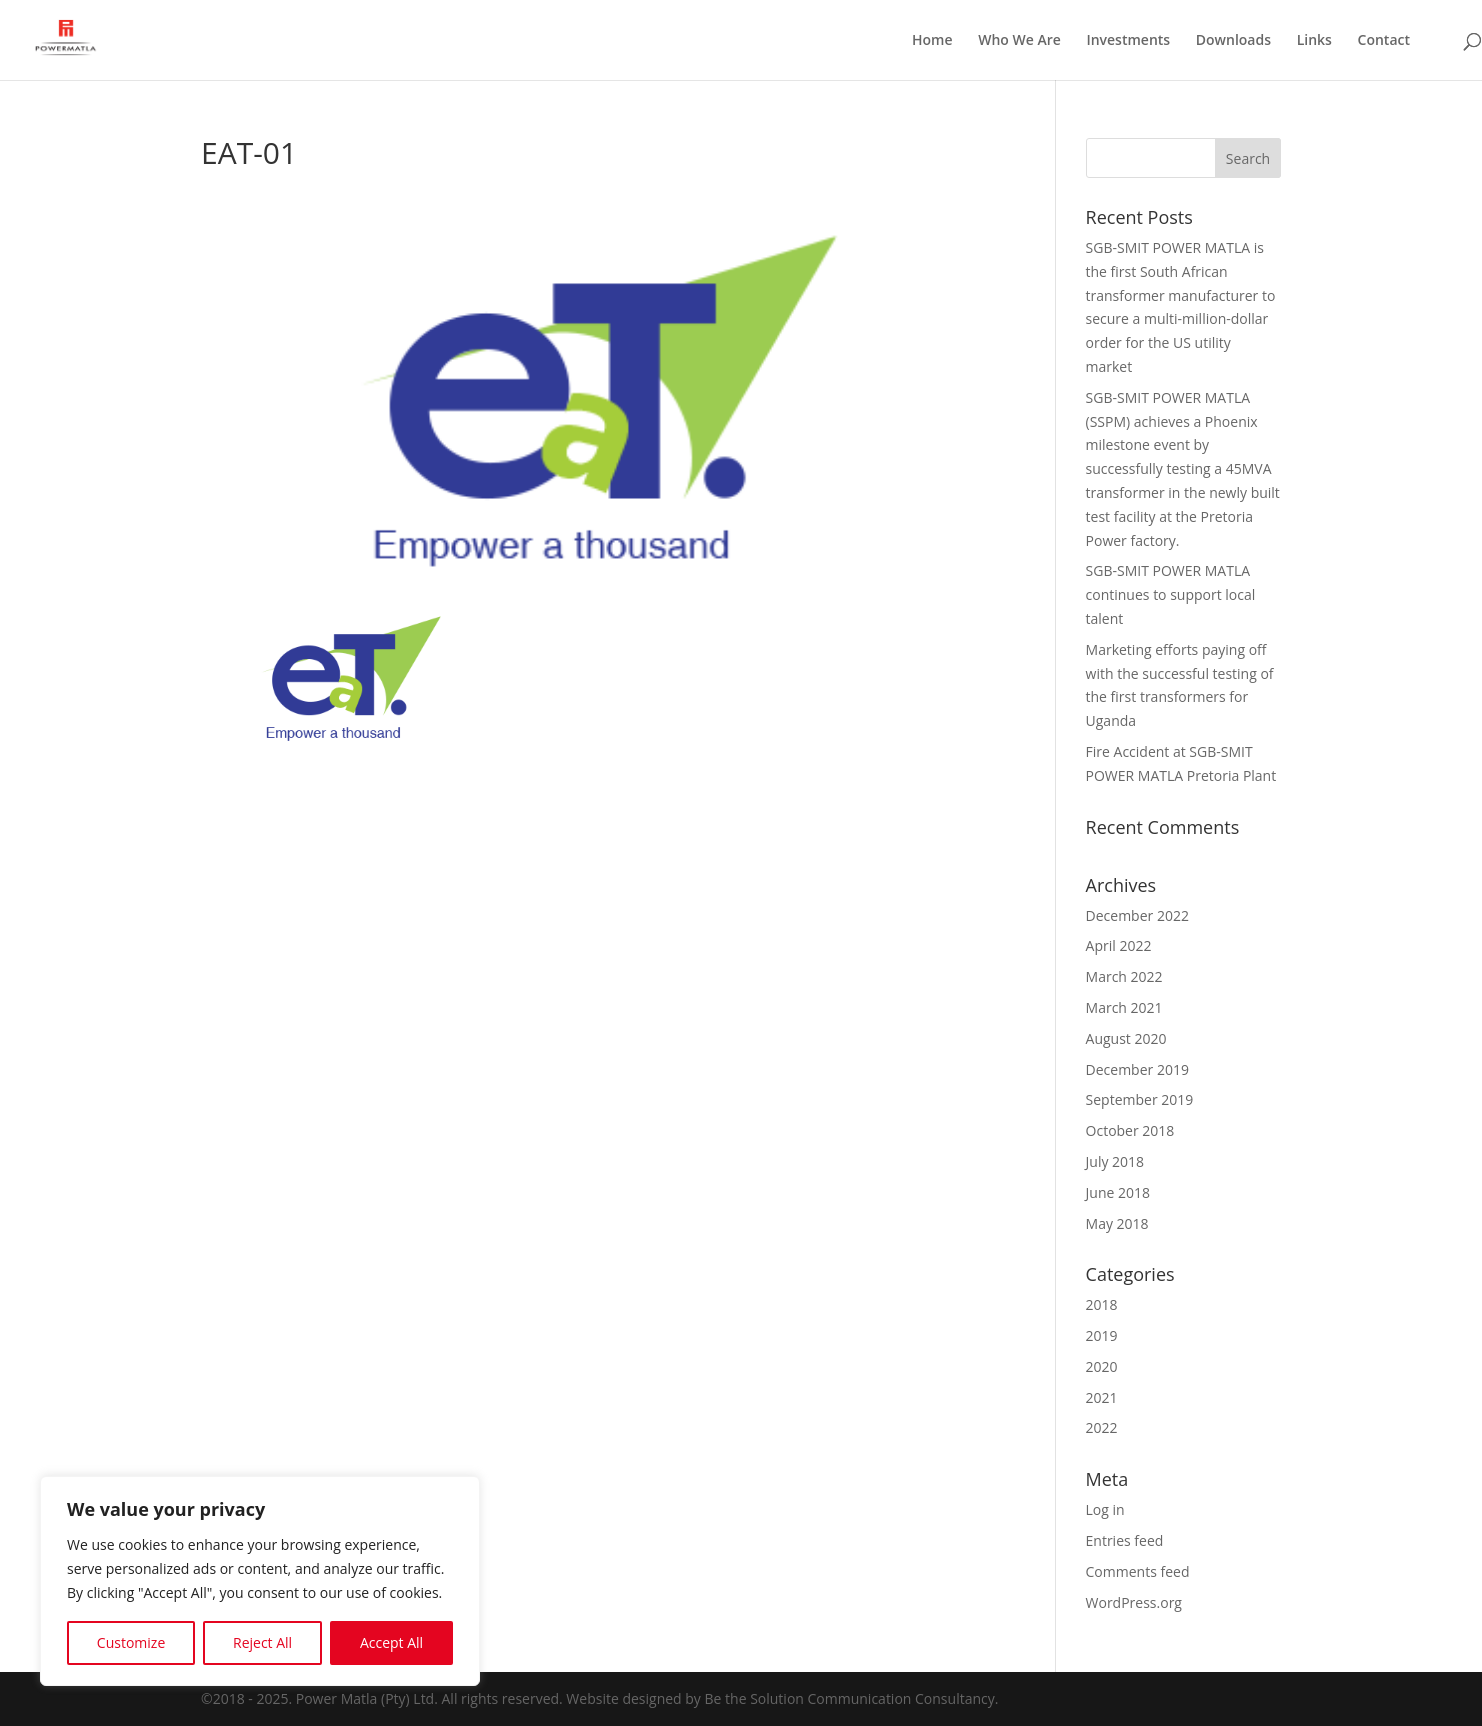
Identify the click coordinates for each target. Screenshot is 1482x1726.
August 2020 (1126, 1038)
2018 (1102, 1304)
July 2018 (1115, 1161)
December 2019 (1137, 1069)
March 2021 (1124, 1007)
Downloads (1233, 41)
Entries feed (1125, 1540)
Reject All (262, 1642)
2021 (1102, 1397)
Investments (1128, 41)
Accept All (391, 1642)
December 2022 (1137, 915)
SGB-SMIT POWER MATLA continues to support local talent (1171, 594)
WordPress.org (1134, 1602)
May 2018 (1117, 1223)
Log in (1105, 1509)
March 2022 (1124, 976)
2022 (1102, 1427)
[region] (260, 1581)
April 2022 (1119, 945)
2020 (1102, 1366)
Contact (1384, 41)
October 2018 (1130, 1130)
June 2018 (1118, 1192)
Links (1314, 41)
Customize (131, 1642)
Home (932, 41)
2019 (1102, 1335)
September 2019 (1140, 1099)
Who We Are (1019, 41)
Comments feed (1138, 1571)
